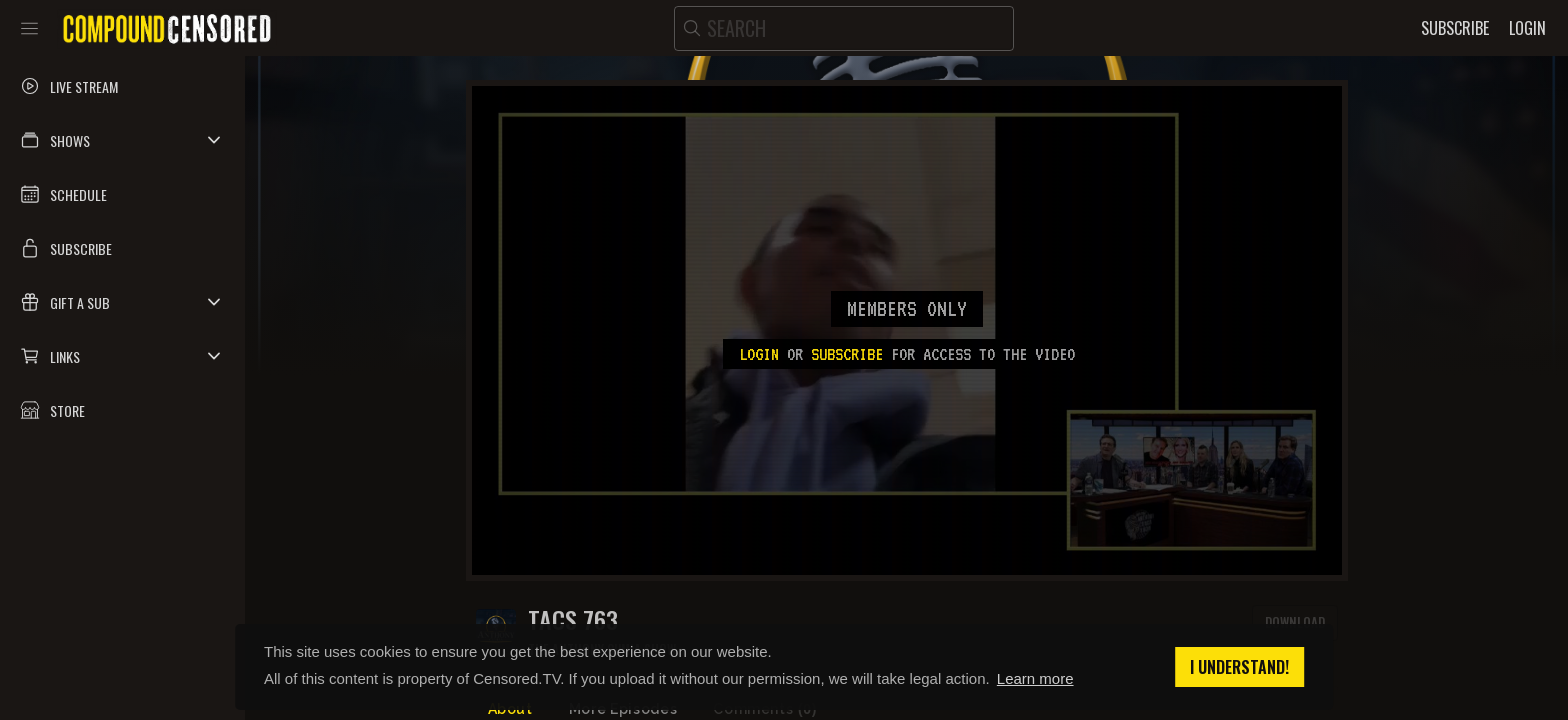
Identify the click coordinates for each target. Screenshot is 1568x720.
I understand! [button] (1239, 667)
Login (759, 354)
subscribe (847, 354)
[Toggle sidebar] (29, 28)
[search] (844, 28)
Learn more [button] (1035, 678)
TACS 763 (573, 619)
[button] (122, 140)
